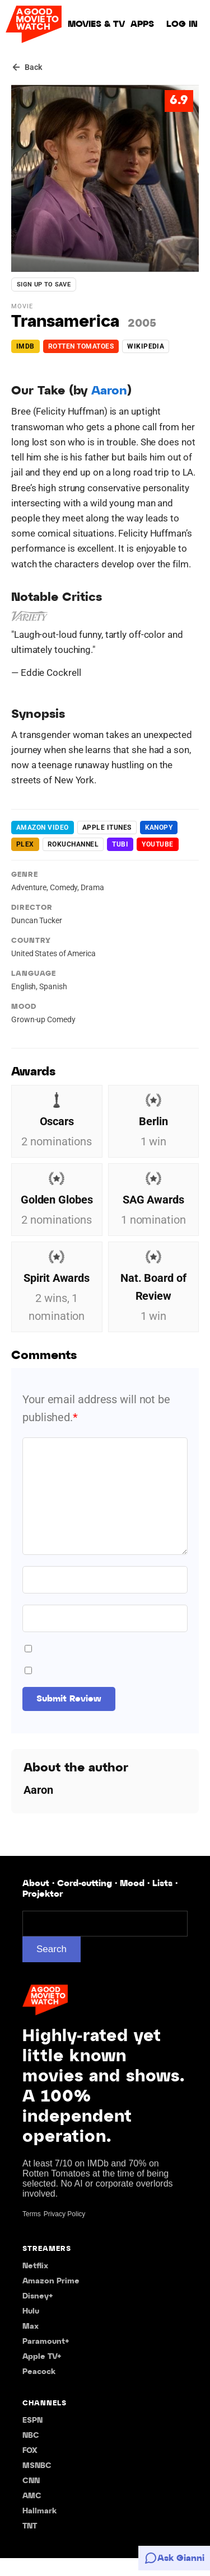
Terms (31, 2232)
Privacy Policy (65, 2232)
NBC (30, 2453)
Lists (162, 1901)
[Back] (26, 67)
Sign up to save (44, 284)
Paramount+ (45, 2359)
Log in (182, 24)
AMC (31, 2514)
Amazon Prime (51, 2299)
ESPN (32, 2438)
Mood (132, 1901)
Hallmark (39, 2529)
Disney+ (37, 2314)
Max (30, 2344)
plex (25, 844)
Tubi (120, 844)
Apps (142, 24)
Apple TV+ (42, 2374)
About (35, 1901)
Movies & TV (96, 24)
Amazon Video (42, 827)
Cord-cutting (84, 1901)
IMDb (25, 346)
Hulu (30, 2329)
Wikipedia (145, 346)
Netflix (35, 2284)
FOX (30, 2468)
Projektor (42, 1912)
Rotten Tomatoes (81, 346)
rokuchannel (73, 844)
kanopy (159, 827)
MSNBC (37, 2484)
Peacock (38, 2390)
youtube (157, 844)
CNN (31, 2499)
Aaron (109, 391)
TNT (29, 2544)
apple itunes (107, 827)
